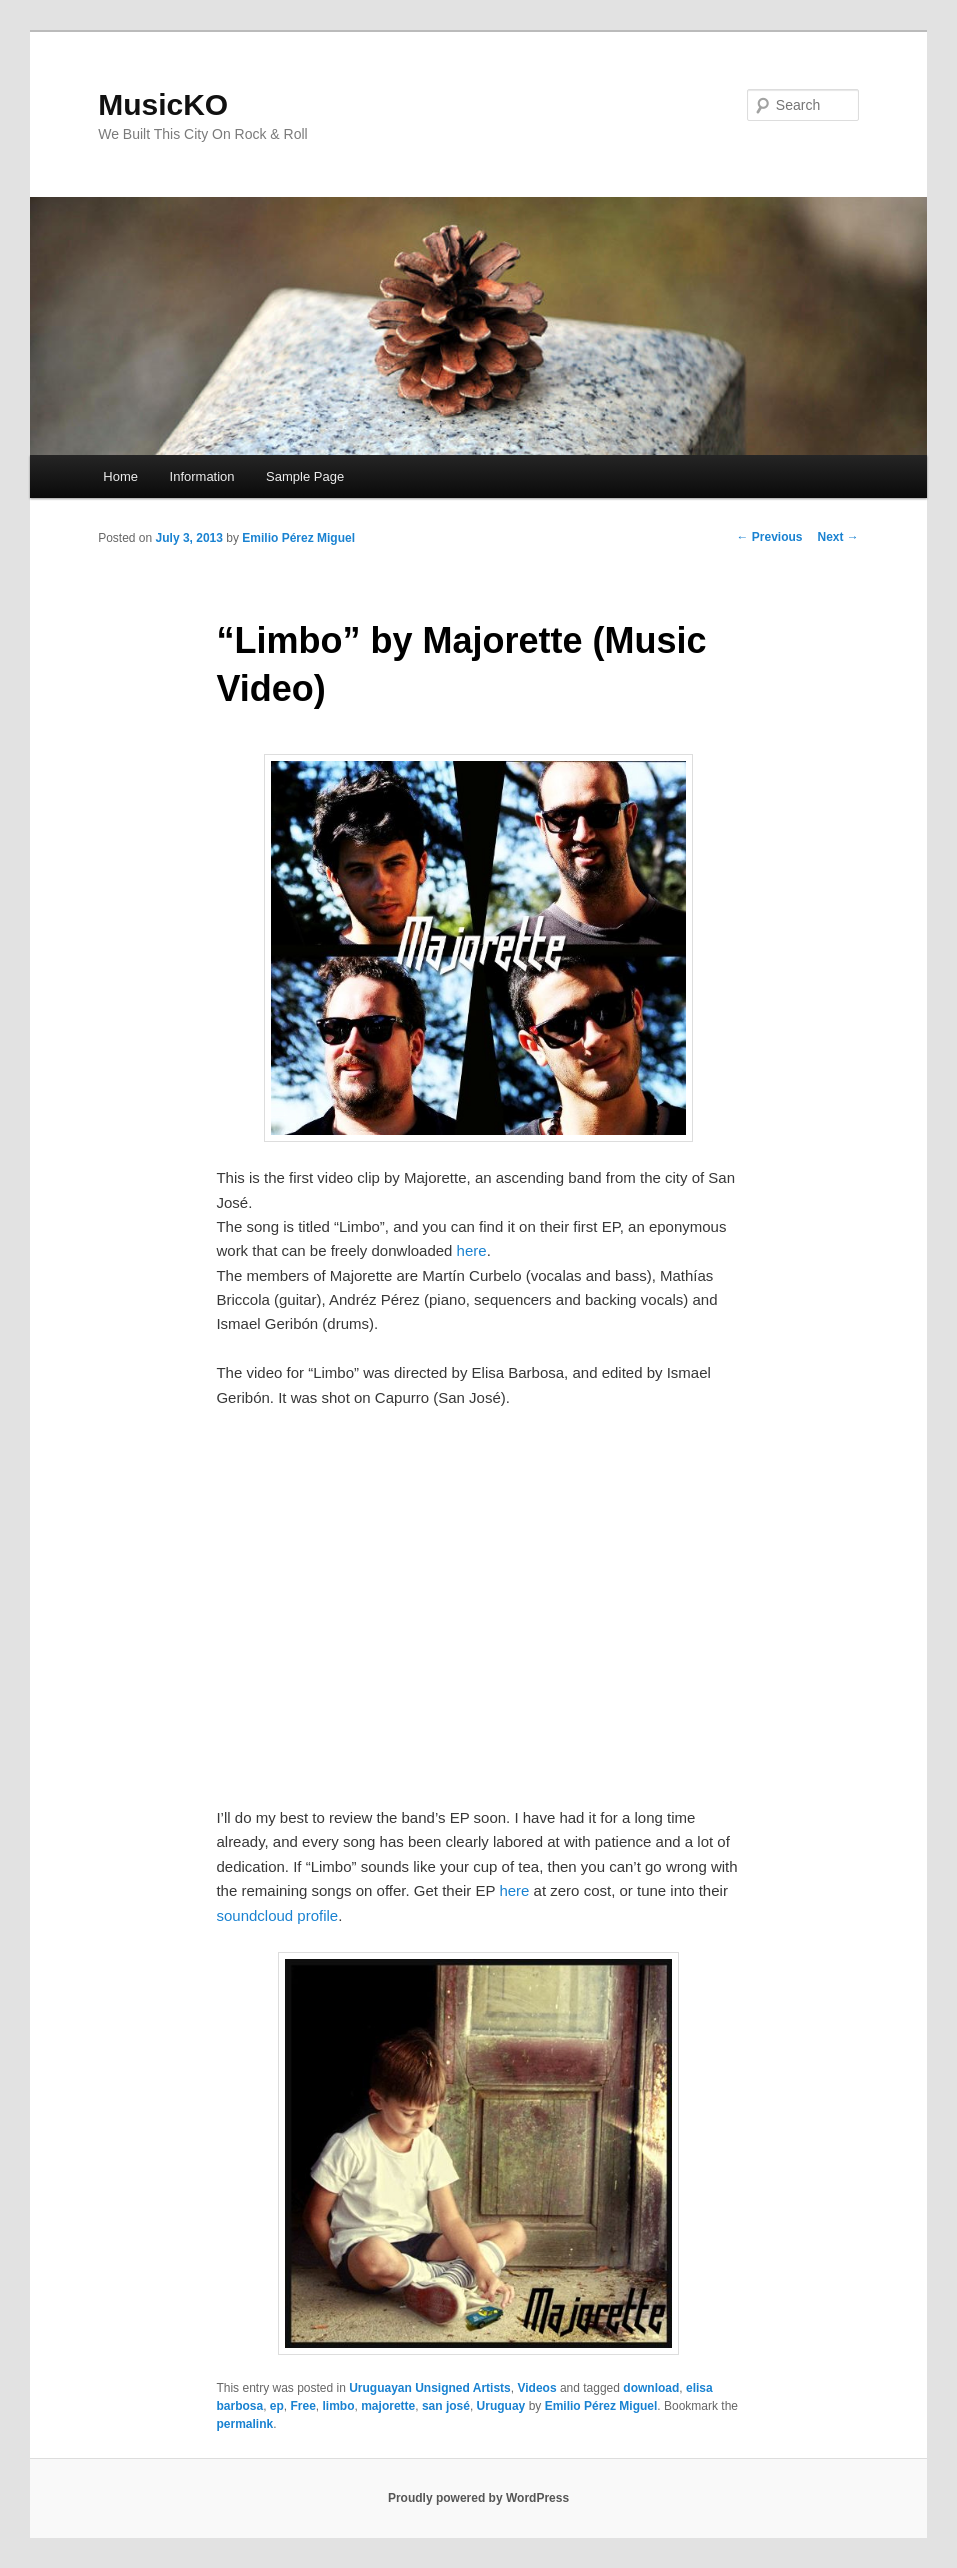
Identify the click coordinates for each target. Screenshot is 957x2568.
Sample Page (305, 476)
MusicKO (163, 104)
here (472, 1250)
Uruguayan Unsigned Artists (430, 2388)
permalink (244, 2424)
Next (837, 537)
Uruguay (501, 2406)
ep (277, 2406)
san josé (446, 2406)
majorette (388, 2406)
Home (120, 476)
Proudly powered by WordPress (478, 2498)
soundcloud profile (277, 1915)
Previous (769, 537)
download (651, 2388)
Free (303, 2406)
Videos (536, 2388)
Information (202, 476)
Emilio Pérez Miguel (298, 538)
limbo (339, 2406)
